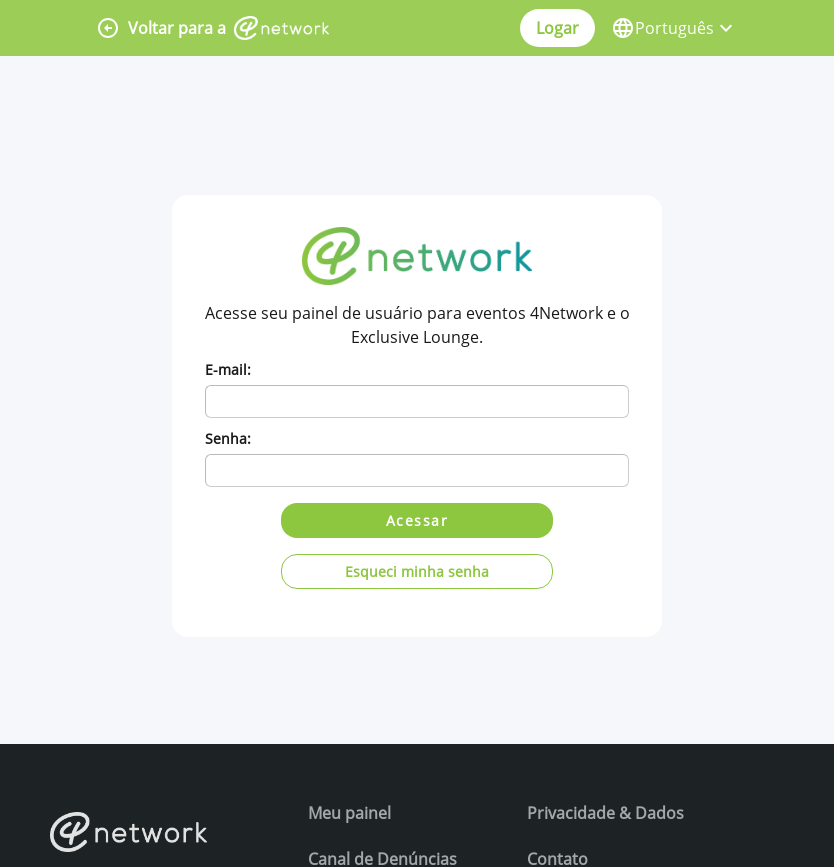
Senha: (228, 438)
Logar (557, 28)
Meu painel (349, 813)
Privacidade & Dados (605, 813)
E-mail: (228, 369)
